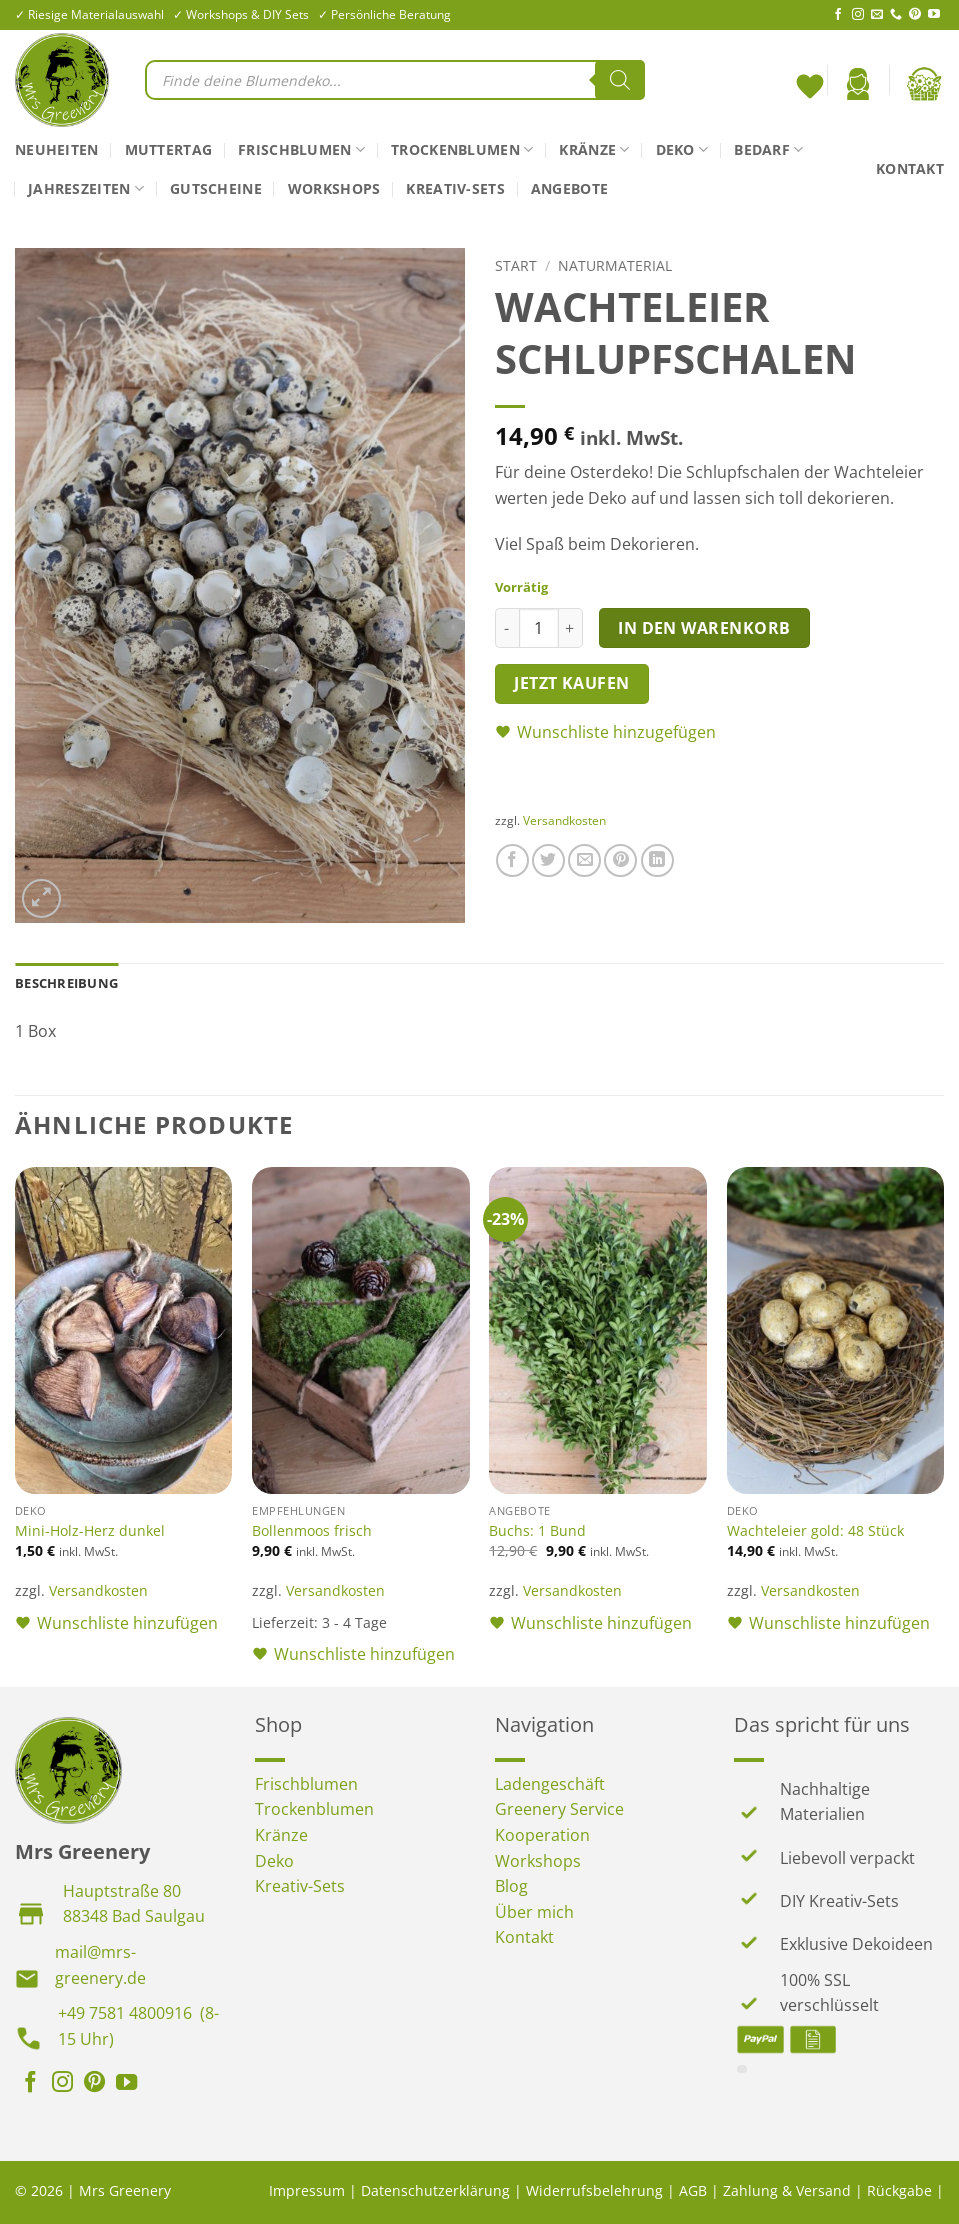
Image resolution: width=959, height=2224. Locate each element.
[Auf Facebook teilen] (512, 860)
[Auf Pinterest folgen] (915, 15)
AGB (693, 2190)
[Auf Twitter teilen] (548, 860)
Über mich (534, 1912)
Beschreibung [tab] (66, 983)
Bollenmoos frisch (312, 1531)
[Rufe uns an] (896, 15)
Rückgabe (899, 2190)
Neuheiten (57, 149)
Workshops (334, 188)
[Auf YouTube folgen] (934, 15)
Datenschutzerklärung (435, 2190)
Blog (511, 1886)
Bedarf (768, 150)
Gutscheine (216, 188)
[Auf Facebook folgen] (838, 15)
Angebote (569, 188)
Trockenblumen (462, 150)
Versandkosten (564, 820)
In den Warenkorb (704, 628)
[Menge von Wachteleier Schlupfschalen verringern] (507, 628)
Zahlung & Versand (787, 2190)
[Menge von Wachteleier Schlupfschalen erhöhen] (571, 628)
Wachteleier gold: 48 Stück (815, 1531)
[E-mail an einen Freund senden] (584, 860)
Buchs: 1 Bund (537, 1531)
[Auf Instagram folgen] (858, 15)
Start (516, 265)
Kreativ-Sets (455, 188)
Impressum (307, 2190)
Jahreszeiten (86, 189)
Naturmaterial (615, 265)
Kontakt (910, 168)
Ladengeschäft (550, 1784)
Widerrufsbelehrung (594, 2190)
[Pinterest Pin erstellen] (620, 860)
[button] (858, 84)
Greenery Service (559, 1809)
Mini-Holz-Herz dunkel (90, 1531)
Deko (682, 150)
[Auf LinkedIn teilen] (657, 860)
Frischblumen (301, 150)
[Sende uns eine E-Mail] (877, 15)
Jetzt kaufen (572, 683)
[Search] (620, 80)
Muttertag (169, 149)
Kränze (594, 150)
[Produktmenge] (539, 628)
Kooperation (542, 1835)
